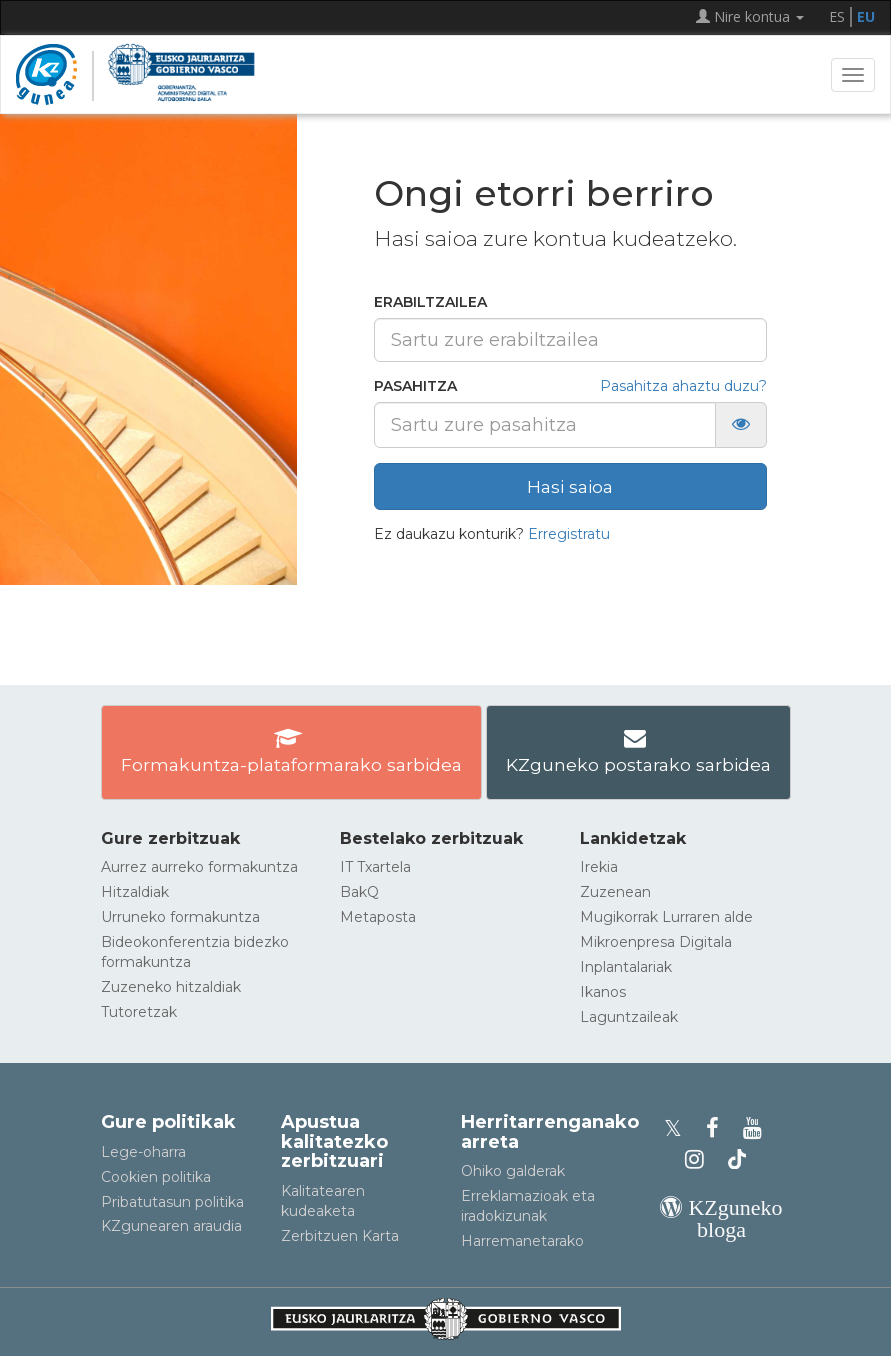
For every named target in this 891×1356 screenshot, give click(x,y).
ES (837, 16)
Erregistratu (569, 534)
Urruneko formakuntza (180, 917)
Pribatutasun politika (172, 1202)
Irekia (599, 867)
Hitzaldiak (135, 892)
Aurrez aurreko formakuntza (199, 867)
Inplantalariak (626, 967)
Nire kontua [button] (750, 16)
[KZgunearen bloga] (722, 1229)
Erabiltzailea (430, 302)
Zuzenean (615, 892)
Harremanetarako (522, 1241)
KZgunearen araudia (171, 1226)
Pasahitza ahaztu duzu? (683, 386)
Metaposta (378, 917)
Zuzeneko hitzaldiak (171, 987)
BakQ (359, 892)
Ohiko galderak (513, 1171)
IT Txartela (375, 867)
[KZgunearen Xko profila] (679, 1128)
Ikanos (603, 992)
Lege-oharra (143, 1152)
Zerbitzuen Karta (340, 1236)
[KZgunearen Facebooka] (718, 1128)
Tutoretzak (139, 1012)
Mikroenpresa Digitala (656, 942)
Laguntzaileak (629, 1017)
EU (866, 16)
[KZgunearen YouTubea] (755, 1128)
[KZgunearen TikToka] (737, 1159)
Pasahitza (415, 386)
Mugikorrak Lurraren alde (666, 917)
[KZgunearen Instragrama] (700, 1159)
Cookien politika (156, 1177)
